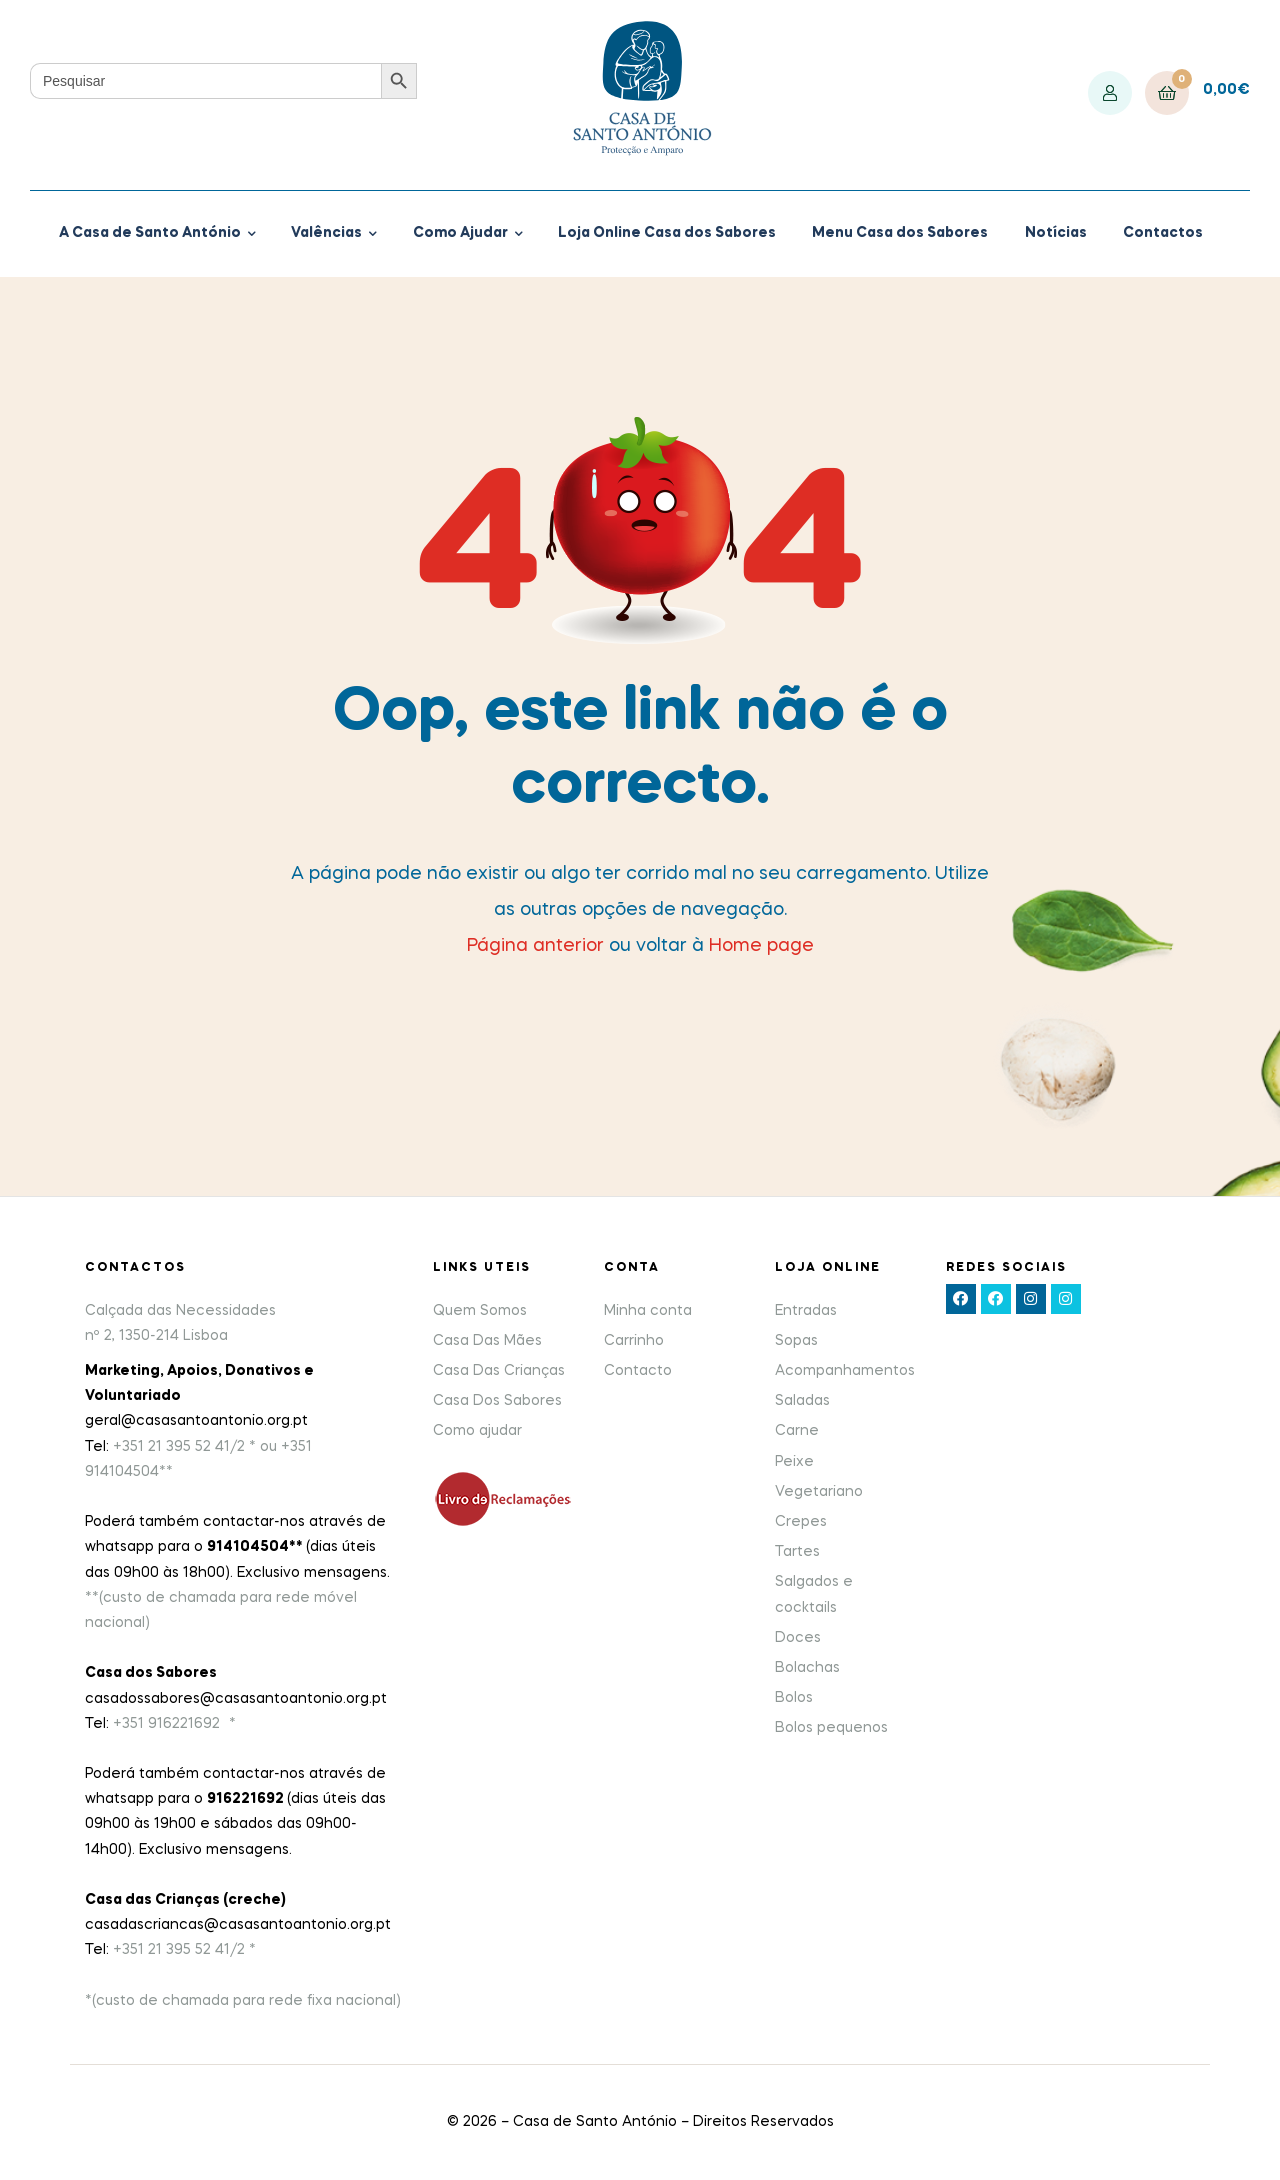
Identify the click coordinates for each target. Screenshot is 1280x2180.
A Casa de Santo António (150, 233)
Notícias (1056, 233)
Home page (761, 946)
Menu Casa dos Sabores (900, 233)
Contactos (1163, 233)
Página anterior (535, 946)
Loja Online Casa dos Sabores (667, 233)
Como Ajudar (460, 233)
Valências (326, 233)
